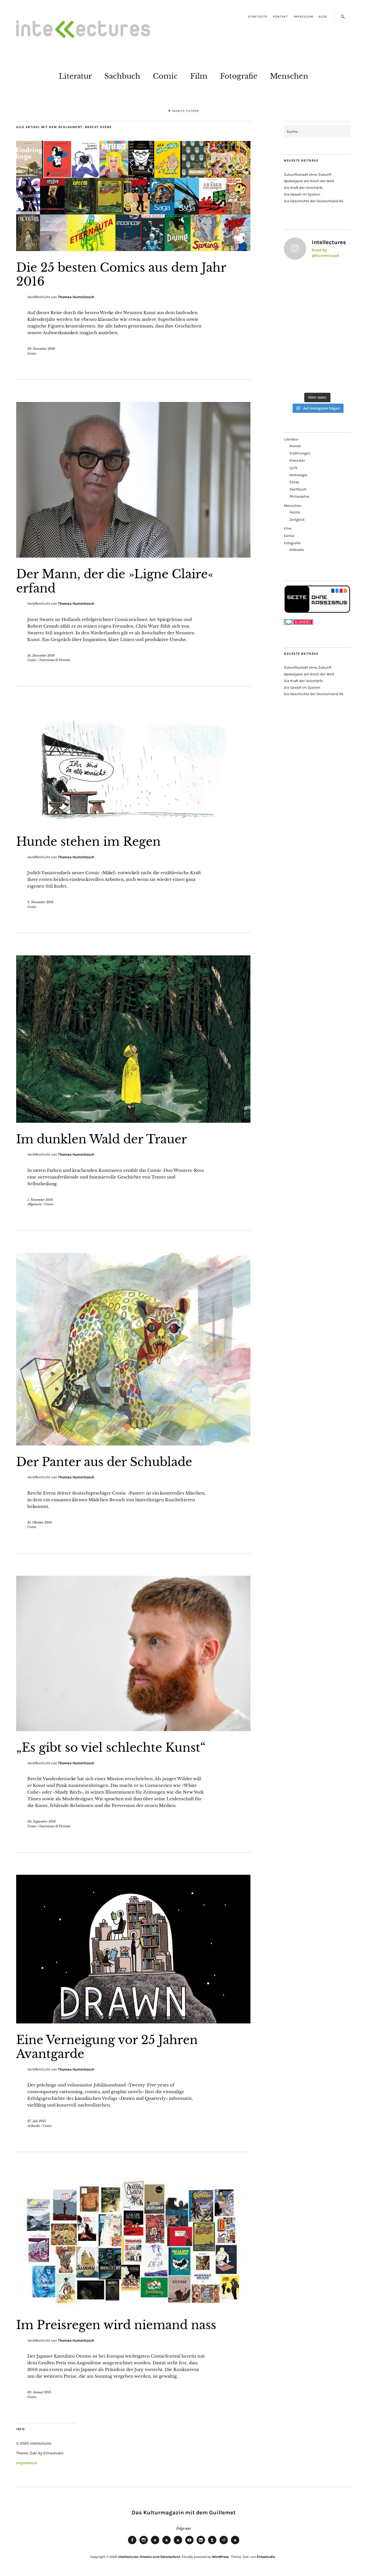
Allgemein (34, 1204)
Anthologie (298, 475)
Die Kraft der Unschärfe (303, 187)
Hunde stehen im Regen (88, 841)
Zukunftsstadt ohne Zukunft (308, 174)
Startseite (257, 16)
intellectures (128, 2557)
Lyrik (293, 468)
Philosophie (299, 496)
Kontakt (280, 16)
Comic (165, 76)
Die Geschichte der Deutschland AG (313, 201)
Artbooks (33, 2126)
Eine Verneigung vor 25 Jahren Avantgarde (107, 2047)
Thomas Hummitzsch (76, 297)
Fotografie (238, 76)
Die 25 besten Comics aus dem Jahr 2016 (121, 274)
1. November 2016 (40, 1200)
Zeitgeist (297, 519)
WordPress (220, 2557)
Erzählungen (299, 453)
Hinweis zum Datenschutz (159, 2557)
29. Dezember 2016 (41, 349)
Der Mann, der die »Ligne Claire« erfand (115, 581)
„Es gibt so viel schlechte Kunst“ (111, 1747)
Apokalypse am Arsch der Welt (309, 181)
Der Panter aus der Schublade (104, 1462)
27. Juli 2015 (36, 2121)
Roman (295, 446)
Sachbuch (122, 76)
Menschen (289, 76)
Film (198, 76)
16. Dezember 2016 (41, 655)
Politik (294, 512)
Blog (323, 16)
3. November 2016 (40, 902)
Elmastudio (266, 2557)
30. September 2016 (41, 1821)
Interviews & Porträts (54, 660)
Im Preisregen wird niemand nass (116, 2325)
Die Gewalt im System (302, 194)
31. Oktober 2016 (39, 1522)
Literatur (75, 76)
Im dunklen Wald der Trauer (101, 1139)
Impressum (303, 16)
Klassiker (297, 460)
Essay (294, 482)
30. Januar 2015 (39, 2392)
